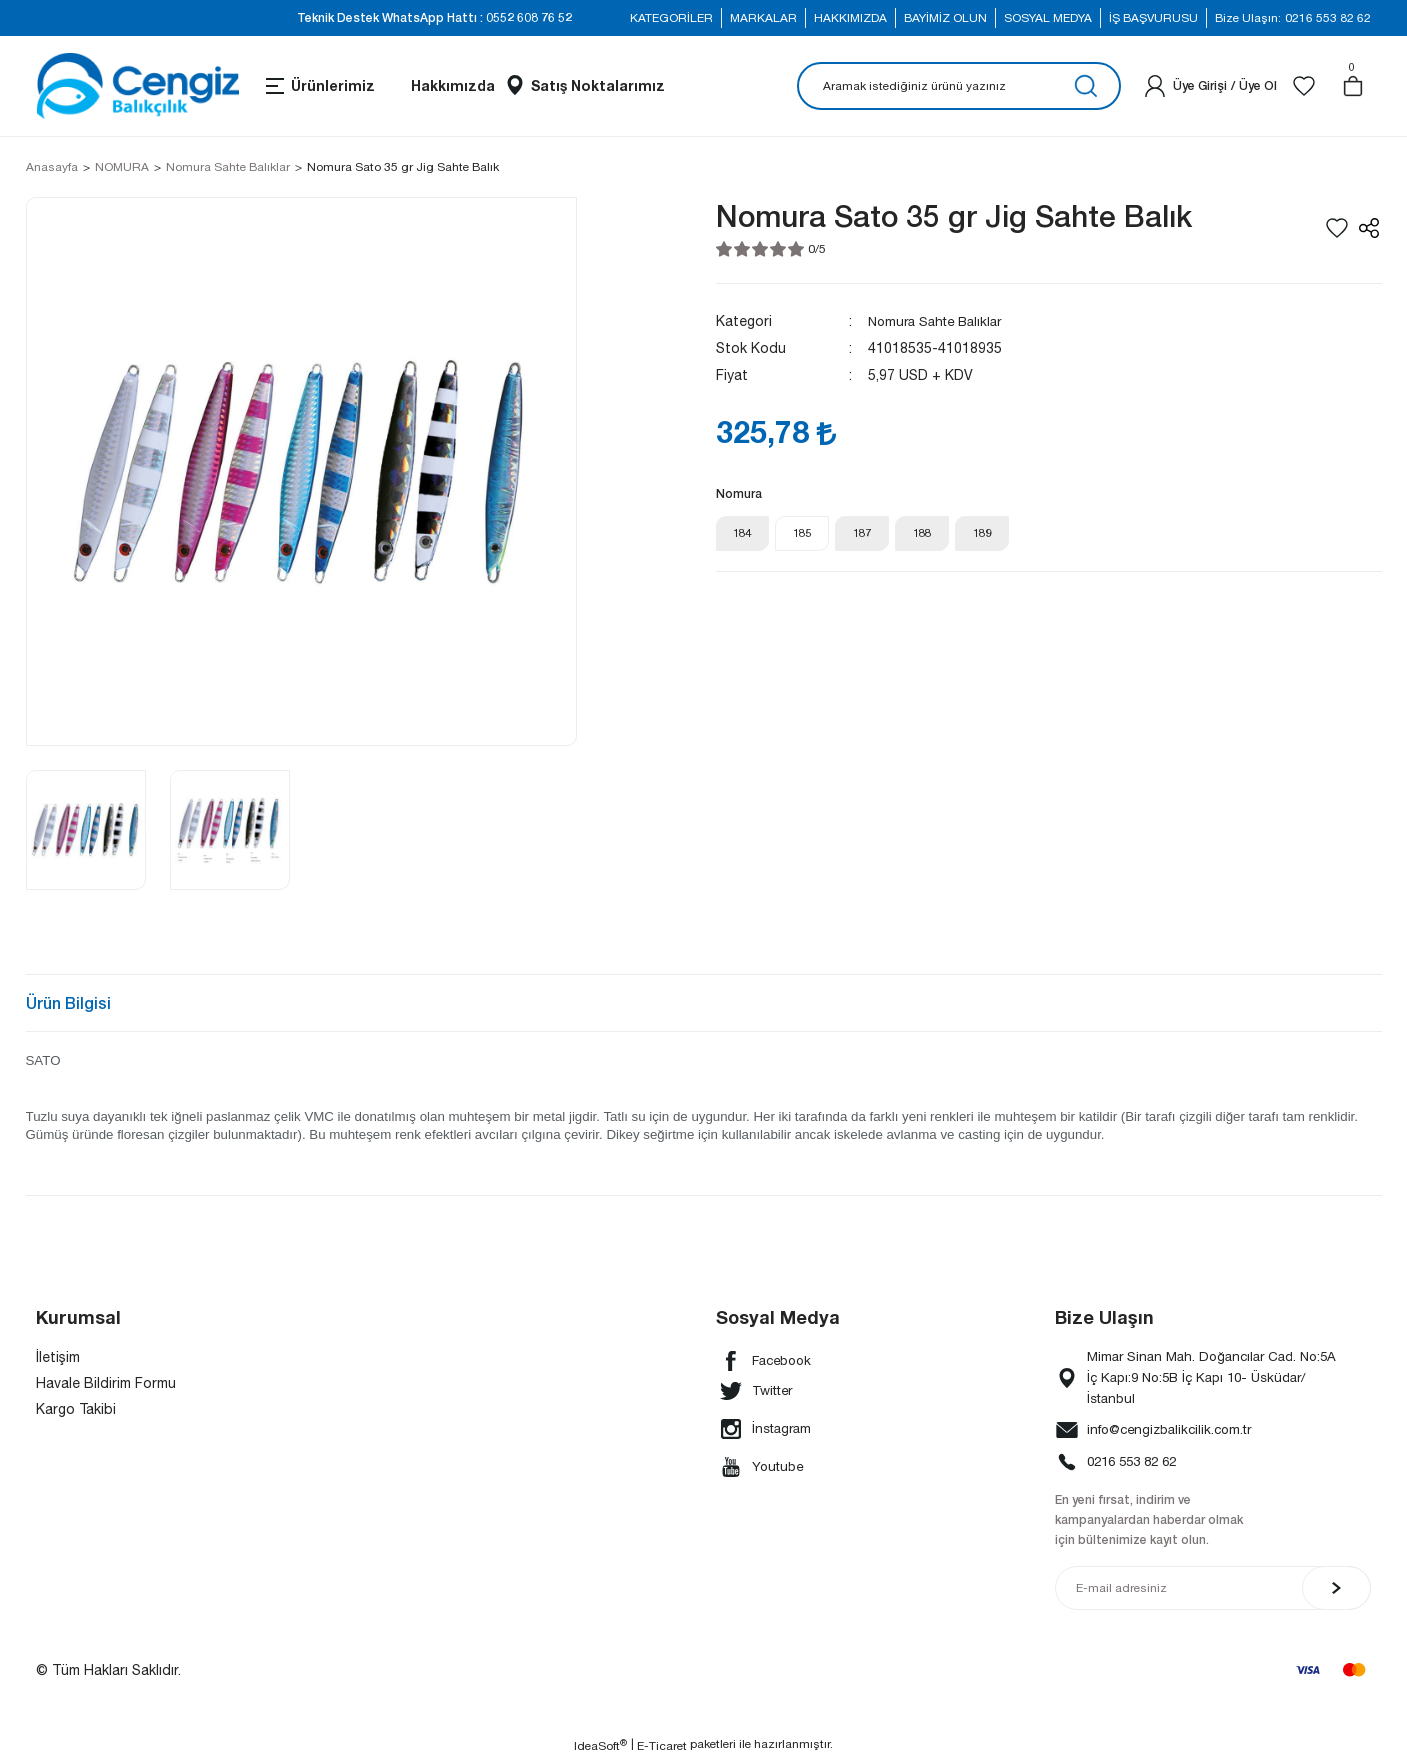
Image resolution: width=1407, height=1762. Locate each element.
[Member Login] (1155, 86)
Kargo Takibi (76, 1409)
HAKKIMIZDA (850, 18)
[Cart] (1353, 86)
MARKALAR (763, 18)
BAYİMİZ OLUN (945, 18)
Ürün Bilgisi (68, 1002)
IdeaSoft (600, 1747)
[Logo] (137, 86)
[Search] (959, 86)
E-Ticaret (662, 1748)
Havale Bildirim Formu (106, 1383)
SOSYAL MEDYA (1048, 18)
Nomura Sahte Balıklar (940, 321)
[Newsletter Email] (1213, 1590)
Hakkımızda (453, 85)
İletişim (58, 1357)
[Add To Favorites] (1337, 228)
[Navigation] (319, 86)
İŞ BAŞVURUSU (1153, 18)
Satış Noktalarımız (598, 85)
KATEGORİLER (671, 18)
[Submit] (1336, 1590)
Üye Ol (1258, 85)
